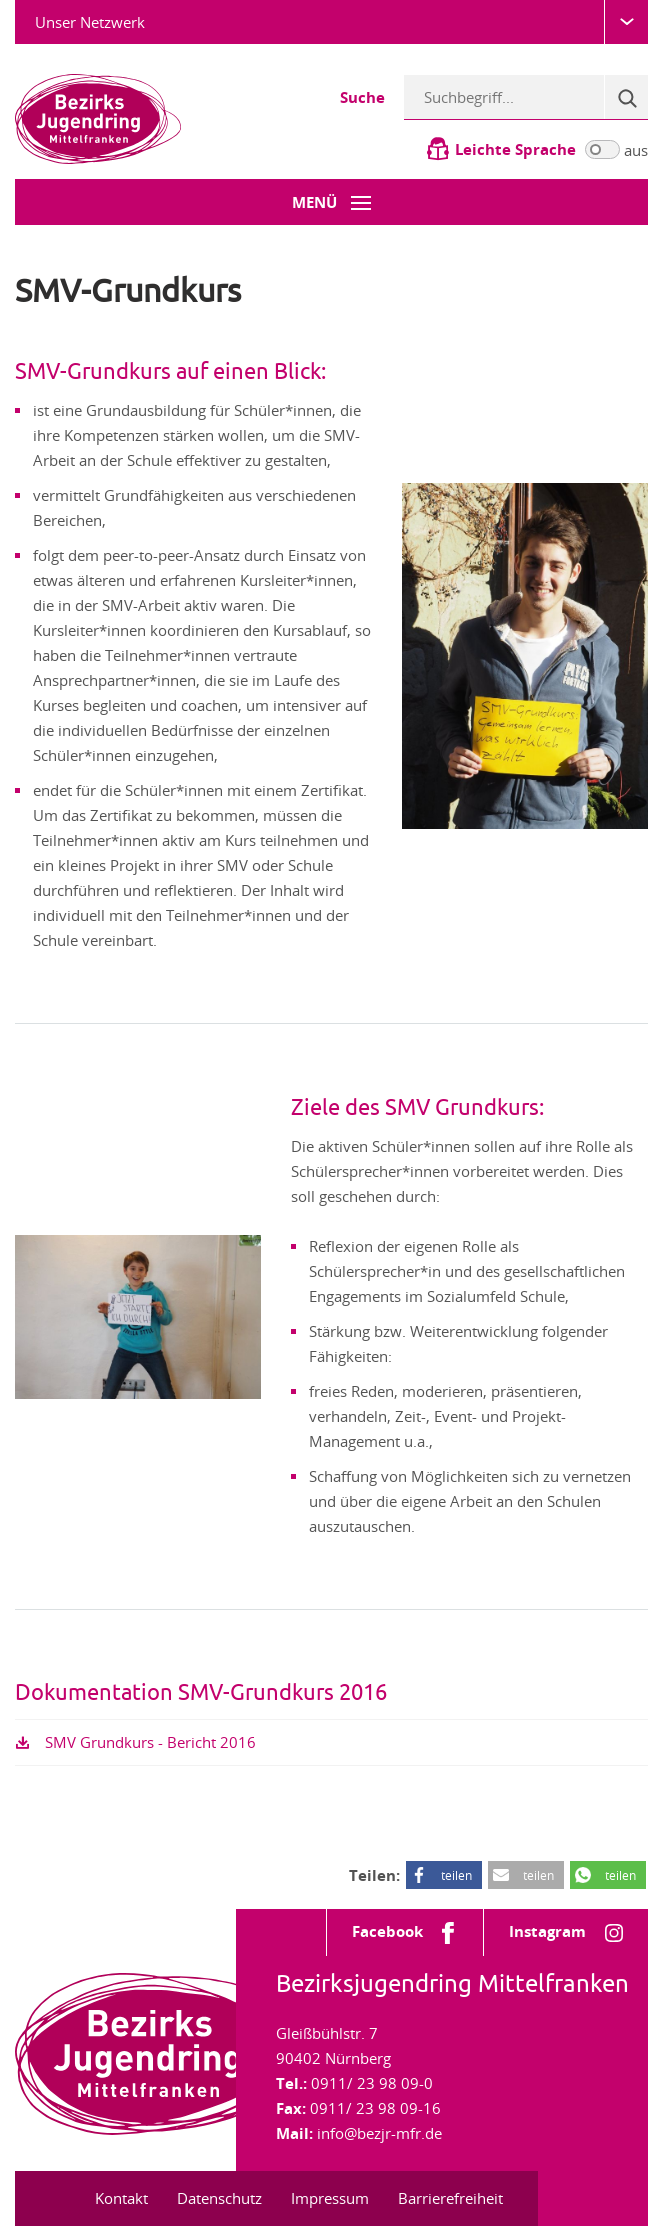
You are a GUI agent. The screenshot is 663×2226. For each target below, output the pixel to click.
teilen (456, 1875)
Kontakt (121, 2198)
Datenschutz (219, 2198)
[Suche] (626, 97)
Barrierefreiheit (450, 2198)
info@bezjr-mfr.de (379, 2133)
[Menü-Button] (331, 202)
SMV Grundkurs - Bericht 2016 (150, 1742)
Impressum (330, 2198)
